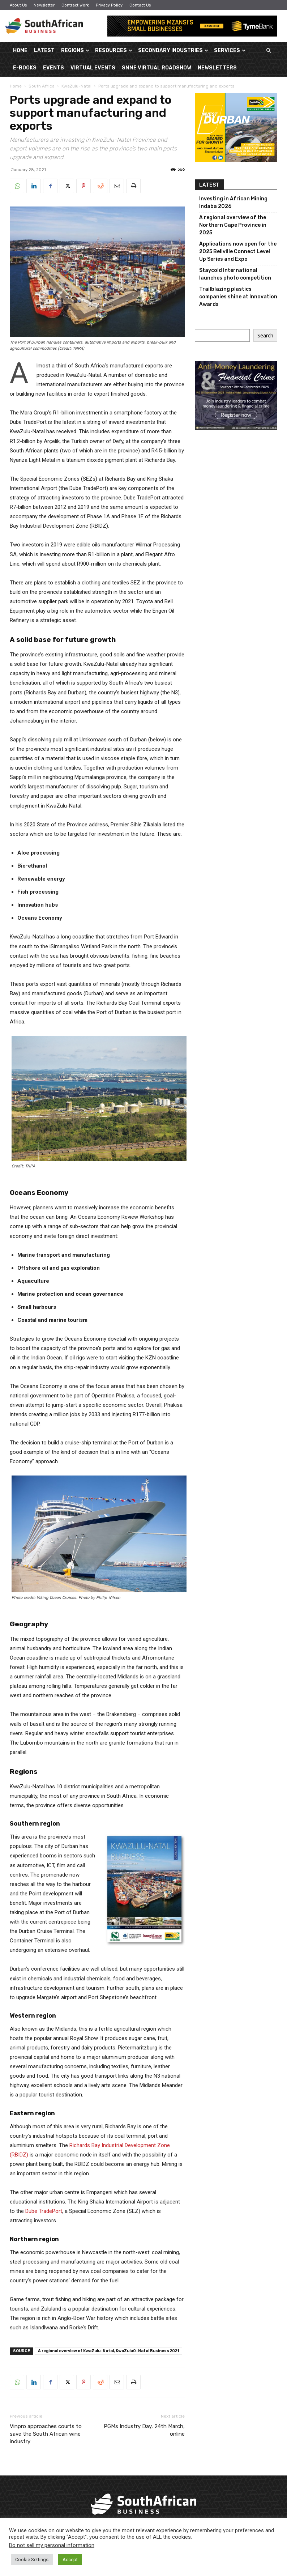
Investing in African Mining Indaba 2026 (233, 202)
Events (53, 68)
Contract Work (75, 5)
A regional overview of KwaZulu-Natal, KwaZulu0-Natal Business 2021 (108, 2351)
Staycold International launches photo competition (235, 274)
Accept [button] (70, 2559)
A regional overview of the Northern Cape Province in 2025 (232, 225)
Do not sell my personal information (51, 2545)
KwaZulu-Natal (76, 86)
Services (229, 50)
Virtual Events (92, 68)
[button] (268, 50)
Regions (75, 50)
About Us (18, 5)
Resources (113, 50)
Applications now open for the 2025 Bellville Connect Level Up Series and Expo (238, 251)
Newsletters (217, 68)
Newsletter (44, 5)
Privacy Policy (109, 5)
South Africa (42, 86)
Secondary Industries (173, 50)
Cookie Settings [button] (31, 2559)
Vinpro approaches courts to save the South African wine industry (46, 2434)
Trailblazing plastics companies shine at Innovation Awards (238, 296)
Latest (44, 50)
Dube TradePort (43, 2211)
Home (20, 50)
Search (265, 335)
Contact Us (140, 5)
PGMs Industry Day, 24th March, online (144, 2430)
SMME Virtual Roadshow (156, 68)
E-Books (25, 68)
